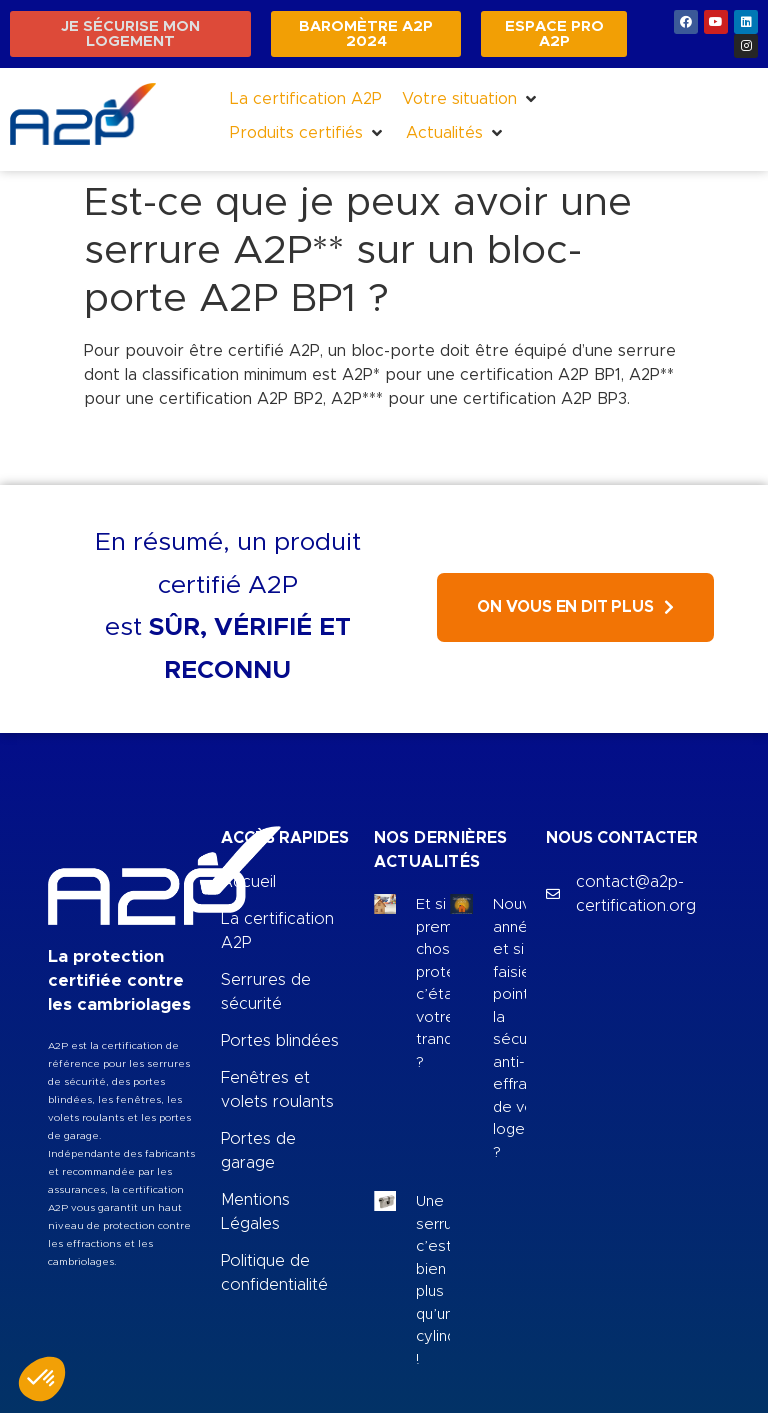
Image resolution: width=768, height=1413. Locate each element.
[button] (471, 99)
